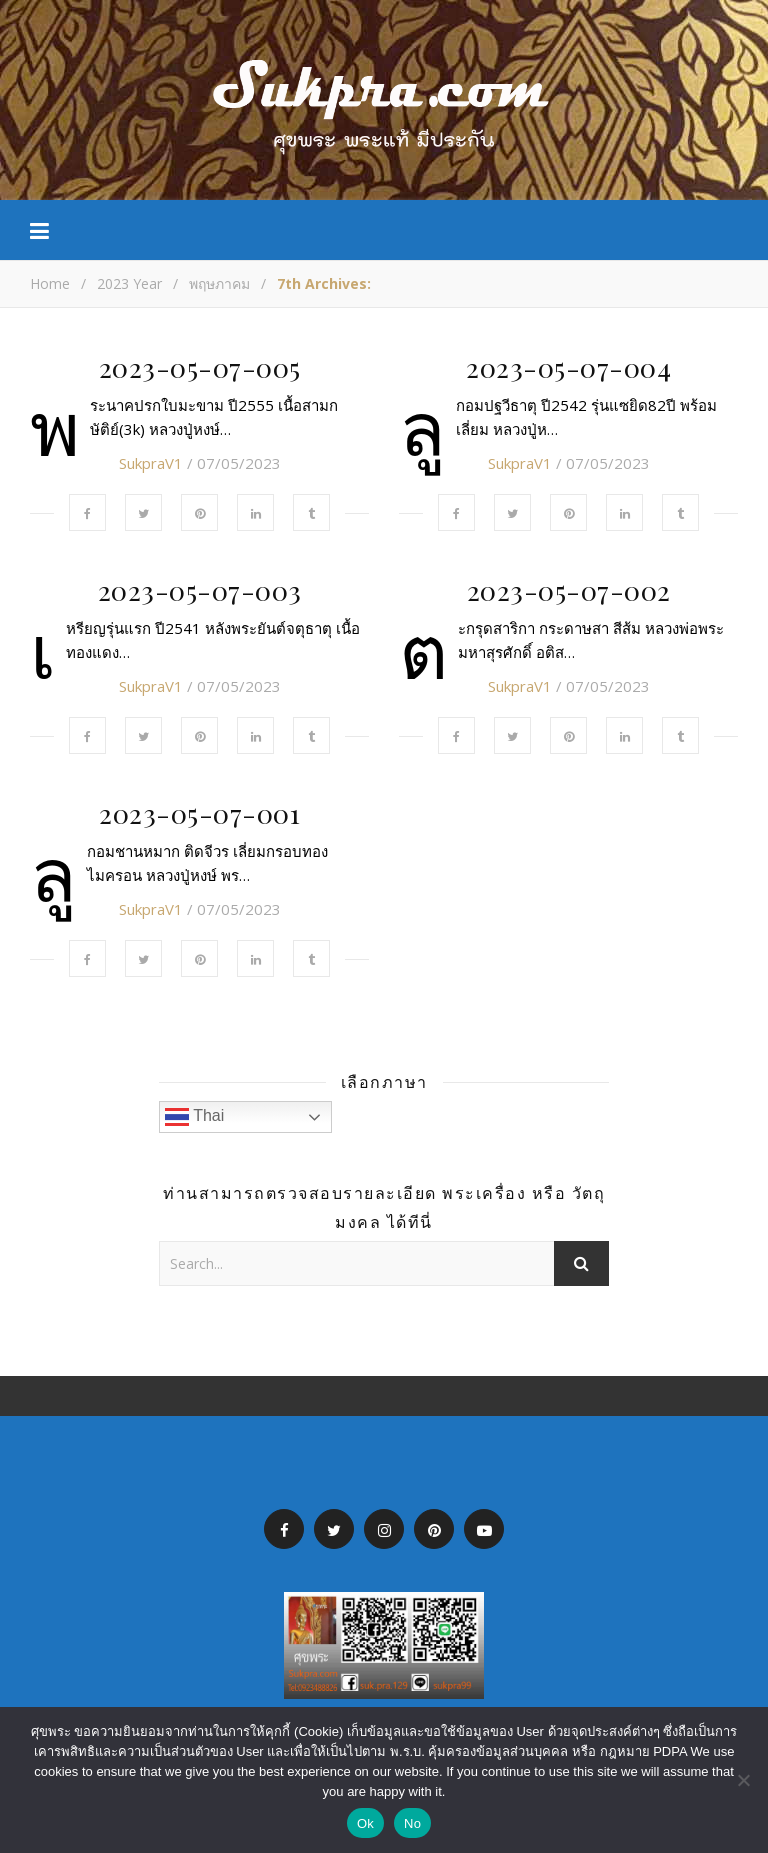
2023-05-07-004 (568, 367)
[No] (743, 1780)
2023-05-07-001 (199, 813)
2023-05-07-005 (200, 367)
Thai (194, 1117)
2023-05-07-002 (569, 590)
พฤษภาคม (219, 283)
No (412, 1823)
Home (50, 283)
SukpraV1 (151, 463)
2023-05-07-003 (200, 590)
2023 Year (129, 283)
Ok (365, 1823)
